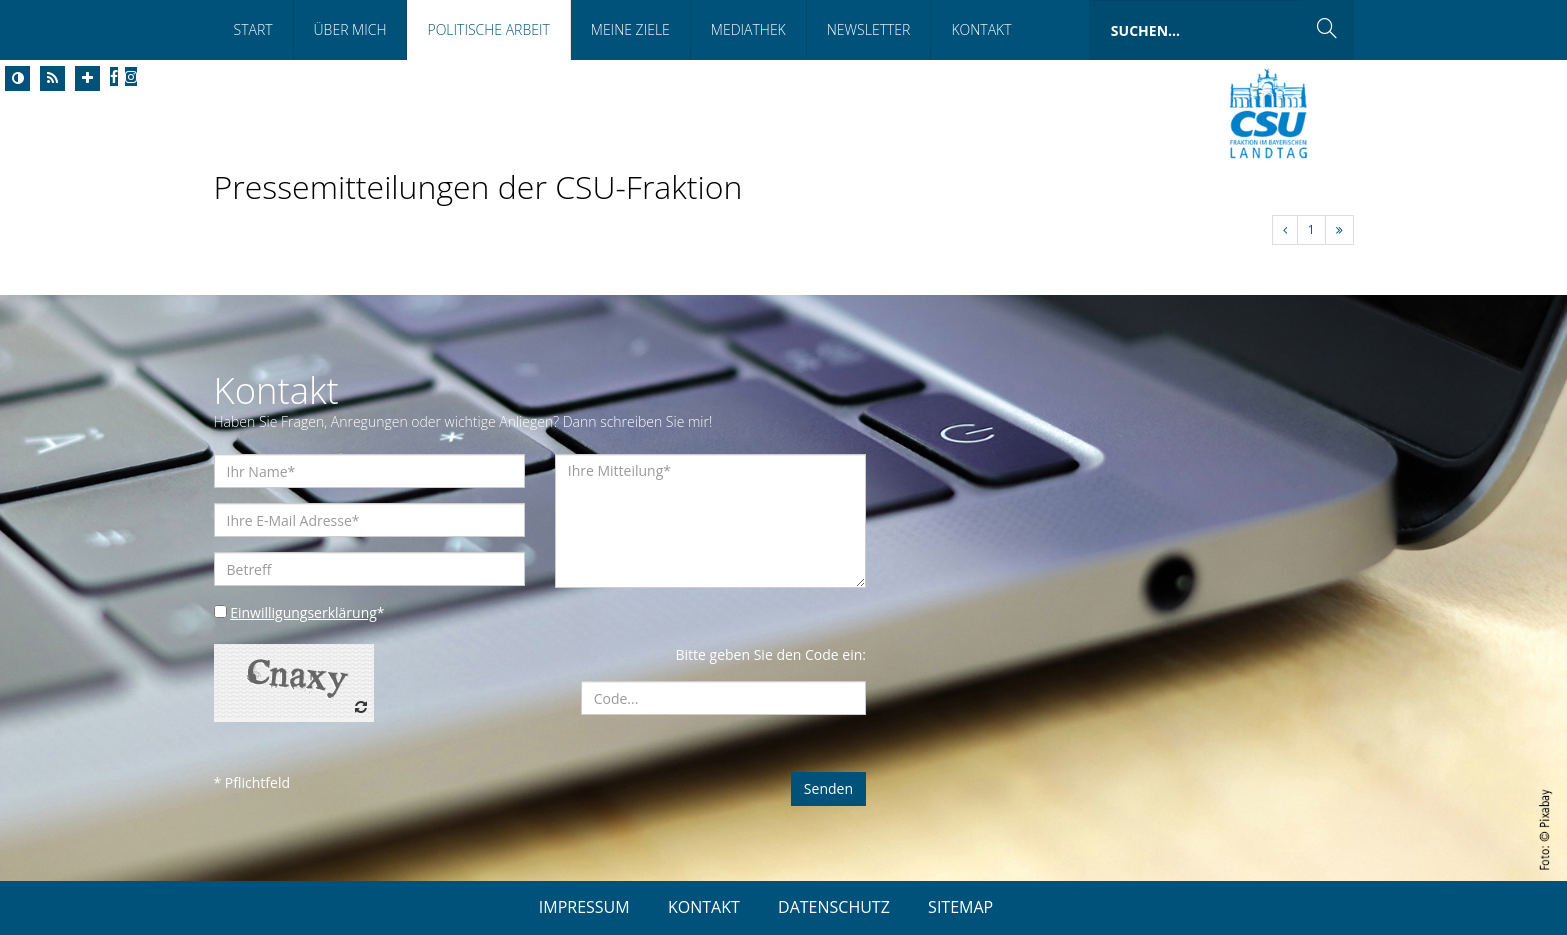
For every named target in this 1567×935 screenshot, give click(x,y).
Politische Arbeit (488, 29)
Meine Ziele (630, 29)
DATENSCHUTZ (834, 907)
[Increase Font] (87, 78)
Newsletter (869, 29)
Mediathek (748, 29)
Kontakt (981, 29)
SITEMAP (960, 907)
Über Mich (350, 29)
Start (253, 29)
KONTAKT (704, 907)
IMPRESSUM (584, 907)
